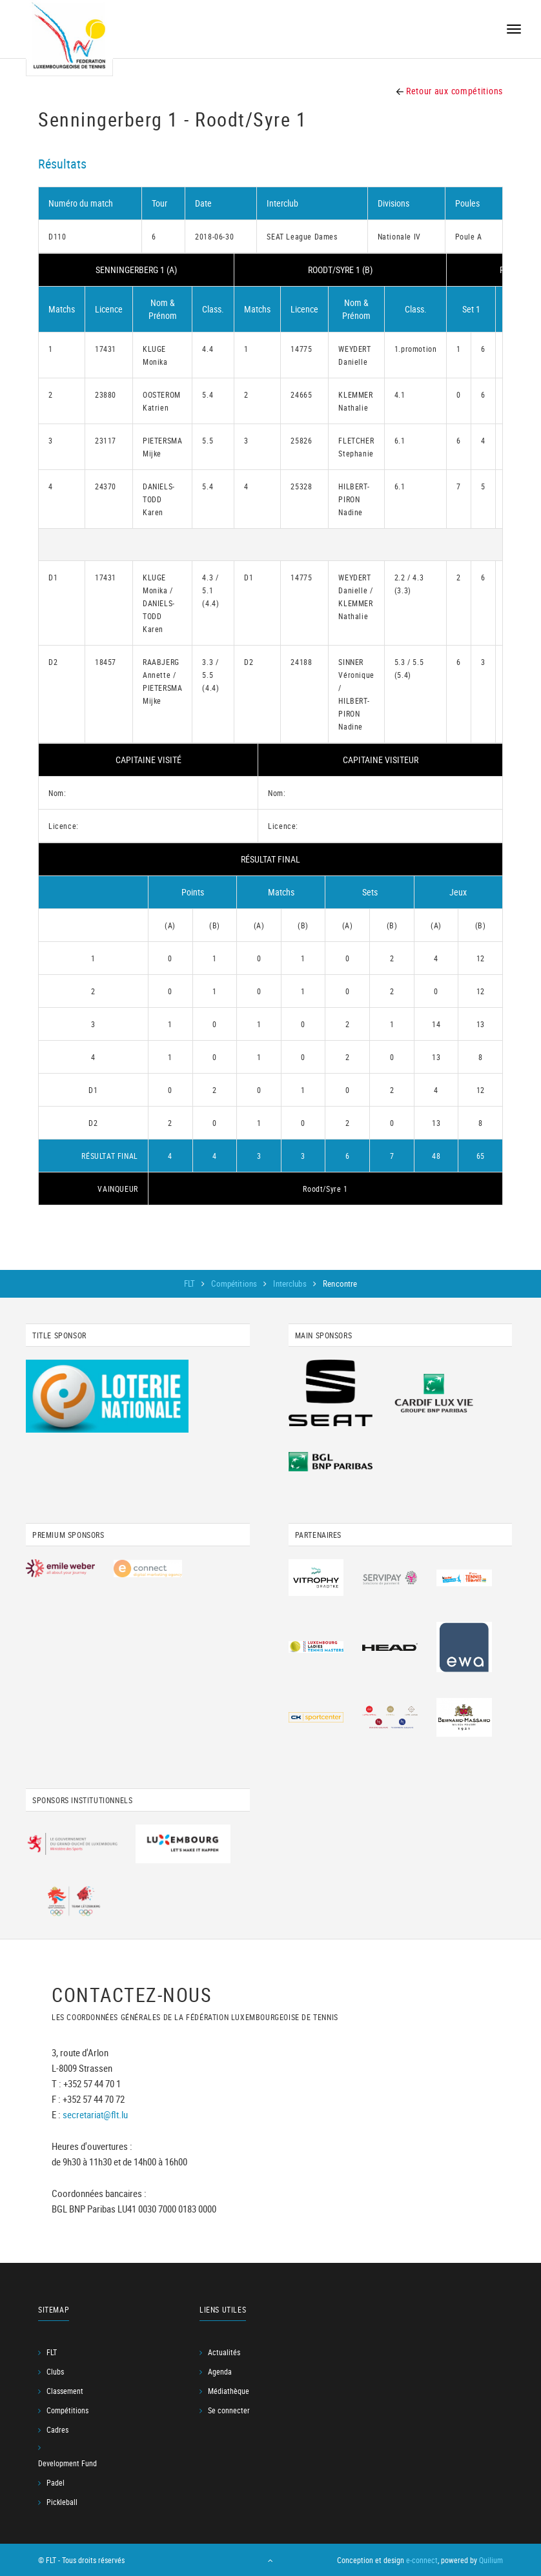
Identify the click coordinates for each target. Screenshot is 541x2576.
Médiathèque (228, 2391)
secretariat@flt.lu (95, 2114)
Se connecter (229, 2410)
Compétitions (235, 1283)
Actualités (224, 2352)
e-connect (422, 2560)
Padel (55, 2482)
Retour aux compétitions (449, 91)
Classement (64, 2391)
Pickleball (61, 2502)
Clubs (55, 2371)
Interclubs (290, 1283)
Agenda (220, 2371)
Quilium (491, 2560)
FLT (191, 1283)
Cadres (57, 2429)
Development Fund (67, 2463)
